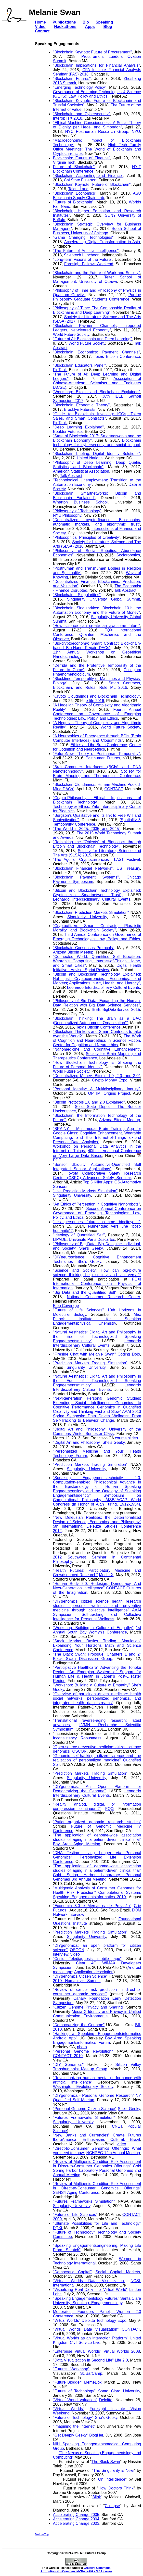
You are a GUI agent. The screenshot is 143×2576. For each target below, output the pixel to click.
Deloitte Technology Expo (104, 2320)
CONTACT (113, 789)
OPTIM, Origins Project (109, 1093)
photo (82, 2047)
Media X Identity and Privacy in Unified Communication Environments (97, 2014)
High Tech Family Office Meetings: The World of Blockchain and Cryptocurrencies (97, 149)
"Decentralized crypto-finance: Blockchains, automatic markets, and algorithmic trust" (97, 522)
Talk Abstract (71, 476)
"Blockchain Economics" (74, 193)
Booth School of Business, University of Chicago (97, 230)
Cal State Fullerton (80, 180)
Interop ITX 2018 (67, 118)
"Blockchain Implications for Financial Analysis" (96, 65)
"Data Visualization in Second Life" (83, 2360)
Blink (96, 2497)
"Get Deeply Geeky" (70, 2435)
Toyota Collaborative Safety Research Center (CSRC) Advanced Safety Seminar (97, 1175)
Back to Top (42, 2534)
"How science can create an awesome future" (96, 626)
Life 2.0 (121, 2360)
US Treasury (128, 868)
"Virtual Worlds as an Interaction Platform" (90, 2338)
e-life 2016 (95, 701)
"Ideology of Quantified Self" (79, 1235)
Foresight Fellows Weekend (88, 264)
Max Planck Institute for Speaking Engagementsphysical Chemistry (97, 1318)
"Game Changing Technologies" (83, 237)
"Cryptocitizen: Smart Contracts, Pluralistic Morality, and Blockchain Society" (97, 928)
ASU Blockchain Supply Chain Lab (97, 195)
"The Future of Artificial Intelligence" (86, 251)
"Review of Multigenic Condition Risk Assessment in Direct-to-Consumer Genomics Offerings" (97, 2164)
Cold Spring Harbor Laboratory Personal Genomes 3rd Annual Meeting (97, 1877)
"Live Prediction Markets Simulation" (85, 1191)
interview (60, 1954)
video (75, 1954)
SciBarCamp (91, 2373)
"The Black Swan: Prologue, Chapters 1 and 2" (97, 1654)
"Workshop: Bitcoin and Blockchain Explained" (96, 392)
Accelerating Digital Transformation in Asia (102, 242)
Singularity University (87, 917)
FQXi (109, 1809)
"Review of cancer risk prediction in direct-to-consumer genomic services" (97, 1991)
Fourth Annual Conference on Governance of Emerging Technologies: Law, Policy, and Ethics (97, 713)
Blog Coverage (66, 1306)
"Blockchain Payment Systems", (86, 877)
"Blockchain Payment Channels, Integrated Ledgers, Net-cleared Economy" (97, 328)
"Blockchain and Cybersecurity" (81, 114)
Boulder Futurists (68, 431)
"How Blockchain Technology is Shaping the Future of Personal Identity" (97, 1064)
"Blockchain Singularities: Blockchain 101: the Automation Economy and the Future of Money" (97, 610)
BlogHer (96, 2435)
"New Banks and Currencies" (81, 2135)
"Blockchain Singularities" (77, 595)
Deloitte (105, 2400)
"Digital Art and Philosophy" (79, 1429)
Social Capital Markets (117, 2272)
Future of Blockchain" (74, 167)
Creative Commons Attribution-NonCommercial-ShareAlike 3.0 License (76, 2569)
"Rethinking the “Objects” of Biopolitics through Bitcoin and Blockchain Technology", (97, 844)
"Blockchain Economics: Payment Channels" (96, 352)
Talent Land (78, 189)
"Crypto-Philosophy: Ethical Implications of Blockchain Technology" (97, 800)
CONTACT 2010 (68, 2056)
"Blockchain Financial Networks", (83, 868)
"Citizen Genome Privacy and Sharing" (88, 2007)
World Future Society (71, 334)
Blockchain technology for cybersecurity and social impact (97, 442)
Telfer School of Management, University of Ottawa (97, 279)
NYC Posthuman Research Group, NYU (102, 131)
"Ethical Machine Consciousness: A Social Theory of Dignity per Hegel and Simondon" (97, 125)
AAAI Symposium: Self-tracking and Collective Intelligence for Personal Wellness (97, 1614)
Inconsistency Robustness (77, 1738)
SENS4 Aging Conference (76, 2192)
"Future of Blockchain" (73, 202)
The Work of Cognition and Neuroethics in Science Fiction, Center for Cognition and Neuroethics (97, 1040)
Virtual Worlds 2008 (122, 2351)
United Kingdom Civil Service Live (97, 2340)
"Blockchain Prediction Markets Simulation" (91, 912)
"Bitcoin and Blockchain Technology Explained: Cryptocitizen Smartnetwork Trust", (97, 892)
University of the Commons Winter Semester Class (97, 1431)
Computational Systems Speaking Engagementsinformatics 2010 (97, 1894)
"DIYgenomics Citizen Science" (80, 1976)
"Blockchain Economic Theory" (81, 405)
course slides (126, 1438)
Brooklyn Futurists (79, 409)
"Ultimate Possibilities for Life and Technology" (97, 2223)
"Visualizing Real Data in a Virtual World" (90, 2289)
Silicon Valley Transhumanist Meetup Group (97, 2066)
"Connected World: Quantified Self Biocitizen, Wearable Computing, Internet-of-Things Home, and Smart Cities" (97, 961)
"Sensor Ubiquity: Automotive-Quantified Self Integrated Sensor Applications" (97, 1166)
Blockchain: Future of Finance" (81, 158)
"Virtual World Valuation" (75, 2400)
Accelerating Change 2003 (76, 2523)
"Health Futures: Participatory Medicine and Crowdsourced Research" (97, 1572)
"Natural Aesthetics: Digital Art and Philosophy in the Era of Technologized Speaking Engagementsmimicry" (97, 1336)
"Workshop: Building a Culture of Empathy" (93, 1628)
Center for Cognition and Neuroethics (97, 747)
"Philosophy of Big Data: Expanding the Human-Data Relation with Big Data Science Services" (97, 1003)
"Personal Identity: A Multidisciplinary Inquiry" (96, 1089)
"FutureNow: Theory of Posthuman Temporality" (96, 754)
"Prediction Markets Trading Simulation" (90, 1363)
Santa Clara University (119, 2391)
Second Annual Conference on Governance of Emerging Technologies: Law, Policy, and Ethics (97, 1212)
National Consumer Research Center (103, 1297)
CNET (117, 2126)
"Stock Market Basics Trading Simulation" (97, 1641)
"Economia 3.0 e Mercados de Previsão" (92, 1906)
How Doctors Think (115, 2488)
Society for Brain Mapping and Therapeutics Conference (97, 773)
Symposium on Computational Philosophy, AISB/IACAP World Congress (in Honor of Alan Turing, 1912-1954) (97, 1499)
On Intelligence (111, 2479)
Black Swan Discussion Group (82, 1659)
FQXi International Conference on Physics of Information (97, 1283)
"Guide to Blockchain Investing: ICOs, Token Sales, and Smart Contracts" (97, 416)
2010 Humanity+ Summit (77, 1981)
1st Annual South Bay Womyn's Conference (97, 1630)
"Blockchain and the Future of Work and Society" (96, 273)
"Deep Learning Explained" (78, 427)
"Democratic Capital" (72, 2272)
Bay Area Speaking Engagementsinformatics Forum (97, 2040)
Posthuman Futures (103, 758)
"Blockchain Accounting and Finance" (88, 176)
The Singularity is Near (113, 2470)
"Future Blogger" (67, 2382)
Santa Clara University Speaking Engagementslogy (97, 2300)
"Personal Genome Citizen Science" (85, 2109)
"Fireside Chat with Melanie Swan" (84, 1354)
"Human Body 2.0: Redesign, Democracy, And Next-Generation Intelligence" (97, 1586)
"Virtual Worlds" (66, 2320)
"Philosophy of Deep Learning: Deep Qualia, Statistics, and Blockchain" (97, 464)
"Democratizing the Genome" (78, 2025)
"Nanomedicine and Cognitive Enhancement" (96, 1049)
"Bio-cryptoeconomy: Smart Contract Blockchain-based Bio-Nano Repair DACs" (97, 645)
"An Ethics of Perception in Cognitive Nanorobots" (96, 1204)
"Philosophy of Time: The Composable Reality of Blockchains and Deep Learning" (97, 310)
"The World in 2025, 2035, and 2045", (87, 829)
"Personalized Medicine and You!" (88, 1451)
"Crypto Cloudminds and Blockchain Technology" (96, 696)
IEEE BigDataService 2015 (116, 1009)
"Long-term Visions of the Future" (82, 259)
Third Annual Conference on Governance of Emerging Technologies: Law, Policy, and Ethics (97, 936)
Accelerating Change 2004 (76, 2519)
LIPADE (60, 1239)
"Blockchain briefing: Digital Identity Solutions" (96, 454)
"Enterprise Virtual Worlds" (77, 2351)
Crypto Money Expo (110, 1080)
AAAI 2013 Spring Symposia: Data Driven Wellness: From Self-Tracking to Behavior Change (97, 1415)
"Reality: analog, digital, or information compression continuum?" (97, 1806)
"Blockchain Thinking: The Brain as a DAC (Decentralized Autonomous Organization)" (97, 1020)
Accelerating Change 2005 (76, 2515)
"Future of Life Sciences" (78, 1310)
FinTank (60, 370)
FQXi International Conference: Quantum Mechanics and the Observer (97, 634)
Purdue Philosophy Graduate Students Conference (97, 297)
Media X (106, 1575)
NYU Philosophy (67, 515)
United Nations (90, 458)
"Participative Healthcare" (75, 1667)
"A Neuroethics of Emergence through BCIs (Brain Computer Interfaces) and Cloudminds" (97, 738)
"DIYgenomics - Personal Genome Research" (93, 2095)
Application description (93, 1972)
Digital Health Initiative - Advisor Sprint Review (97, 967)
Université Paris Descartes (92, 1239)
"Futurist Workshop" (71, 2369)
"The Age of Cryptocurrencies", (82, 859)
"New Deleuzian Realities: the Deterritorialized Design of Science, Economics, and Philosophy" (97, 1519)
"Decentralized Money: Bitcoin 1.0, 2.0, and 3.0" (96, 1076)
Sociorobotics (128, 555)
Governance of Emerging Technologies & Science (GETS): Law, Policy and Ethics (97, 94)
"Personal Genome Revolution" (83, 2051)
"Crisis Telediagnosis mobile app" (87, 1959)
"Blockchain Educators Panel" (79, 365)
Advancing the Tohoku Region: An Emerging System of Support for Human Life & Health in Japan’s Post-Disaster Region (97, 1674)
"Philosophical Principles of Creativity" (86, 537)
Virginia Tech (64, 162)
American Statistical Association (81, 471)
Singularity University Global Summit (103, 599)
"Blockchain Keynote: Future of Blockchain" (92, 184)
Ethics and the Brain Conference (98, 745)
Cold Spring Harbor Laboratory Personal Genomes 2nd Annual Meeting (97, 2170)
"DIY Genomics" (68, 2064)
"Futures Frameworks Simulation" (84, 2117)
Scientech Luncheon (81, 255)
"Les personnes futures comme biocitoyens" (96, 1222)
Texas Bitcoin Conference (117, 356)
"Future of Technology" (74, 2232)
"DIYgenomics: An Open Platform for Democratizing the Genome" (97, 1788)
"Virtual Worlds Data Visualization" (89, 2281)
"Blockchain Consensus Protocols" (83, 948)
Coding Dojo (129, 1354)
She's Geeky (91, 1248)
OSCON (79, 1751)
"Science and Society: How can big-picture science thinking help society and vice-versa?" (97, 1272)
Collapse (112, 2506)
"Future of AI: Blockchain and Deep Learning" (92, 339)
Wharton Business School (80, 502)
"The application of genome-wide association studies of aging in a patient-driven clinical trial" (97, 1837)
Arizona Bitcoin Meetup (73, 952)
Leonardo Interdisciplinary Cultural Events (91, 899)
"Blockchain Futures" (72, 78)
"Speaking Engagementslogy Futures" (86, 2298)
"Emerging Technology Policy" (79, 87)
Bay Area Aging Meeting (76, 1844)
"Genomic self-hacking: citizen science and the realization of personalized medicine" (97, 1758)
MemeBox (93, 2382)
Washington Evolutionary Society (83, 2087)
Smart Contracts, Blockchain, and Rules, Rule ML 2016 (97, 685)
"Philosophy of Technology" (77, 511)
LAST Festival (127, 859)
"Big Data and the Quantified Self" (85, 1292)
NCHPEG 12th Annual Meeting (113, 2153)
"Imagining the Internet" (74, 2426)
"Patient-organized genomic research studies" (97, 1822)
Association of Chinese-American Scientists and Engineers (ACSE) (97, 383)
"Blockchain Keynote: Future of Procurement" (92, 52)
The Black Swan (105, 2462)
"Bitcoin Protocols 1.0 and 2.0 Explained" (89, 1102)
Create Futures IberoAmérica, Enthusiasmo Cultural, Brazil (97, 2137)
